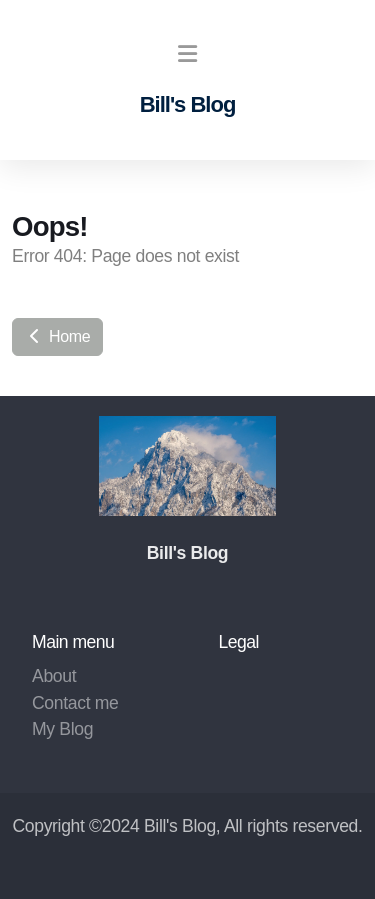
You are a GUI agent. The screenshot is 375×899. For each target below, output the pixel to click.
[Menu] (188, 55)
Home (57, 336)
